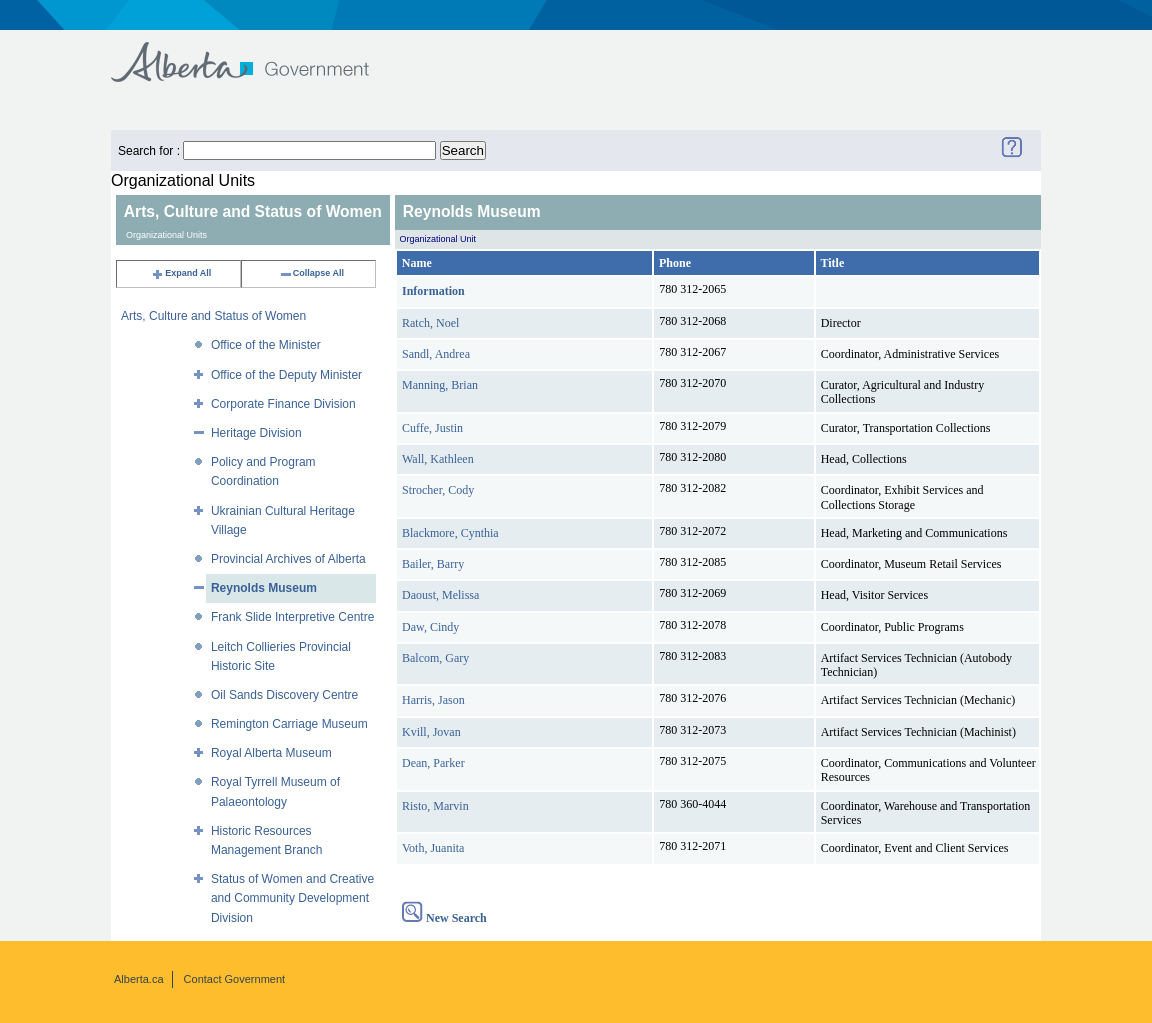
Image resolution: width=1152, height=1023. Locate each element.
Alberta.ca (139, 979)
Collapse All (311, 273)
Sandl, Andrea (436, 354)
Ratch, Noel (430, 323)
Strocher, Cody (438, 490)
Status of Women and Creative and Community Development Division (292, 898)
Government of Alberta (256, 52)
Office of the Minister (266, 345)
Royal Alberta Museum (271, 753)
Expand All (181, 273)
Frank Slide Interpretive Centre (292, 617)
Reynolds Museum (264, 588)
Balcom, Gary (435, 658)
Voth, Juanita (433, 848)
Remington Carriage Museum (289, 724)
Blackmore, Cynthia (450, 533)
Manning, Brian (440, 385)
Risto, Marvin (435, 806)
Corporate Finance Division (283, 404)
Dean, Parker (433, 763)
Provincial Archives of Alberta (288, 559)
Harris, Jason (433, 700)
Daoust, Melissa (440, 595)
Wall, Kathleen (438, 459)
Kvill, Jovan (431, 732)
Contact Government (235, 979)
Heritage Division (256, 433)
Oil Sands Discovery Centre (284, 695)
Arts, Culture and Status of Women (213, 316)
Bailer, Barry (433, 564)
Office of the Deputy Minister (286, 375)
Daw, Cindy (430, 627)
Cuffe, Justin (432, 428)
